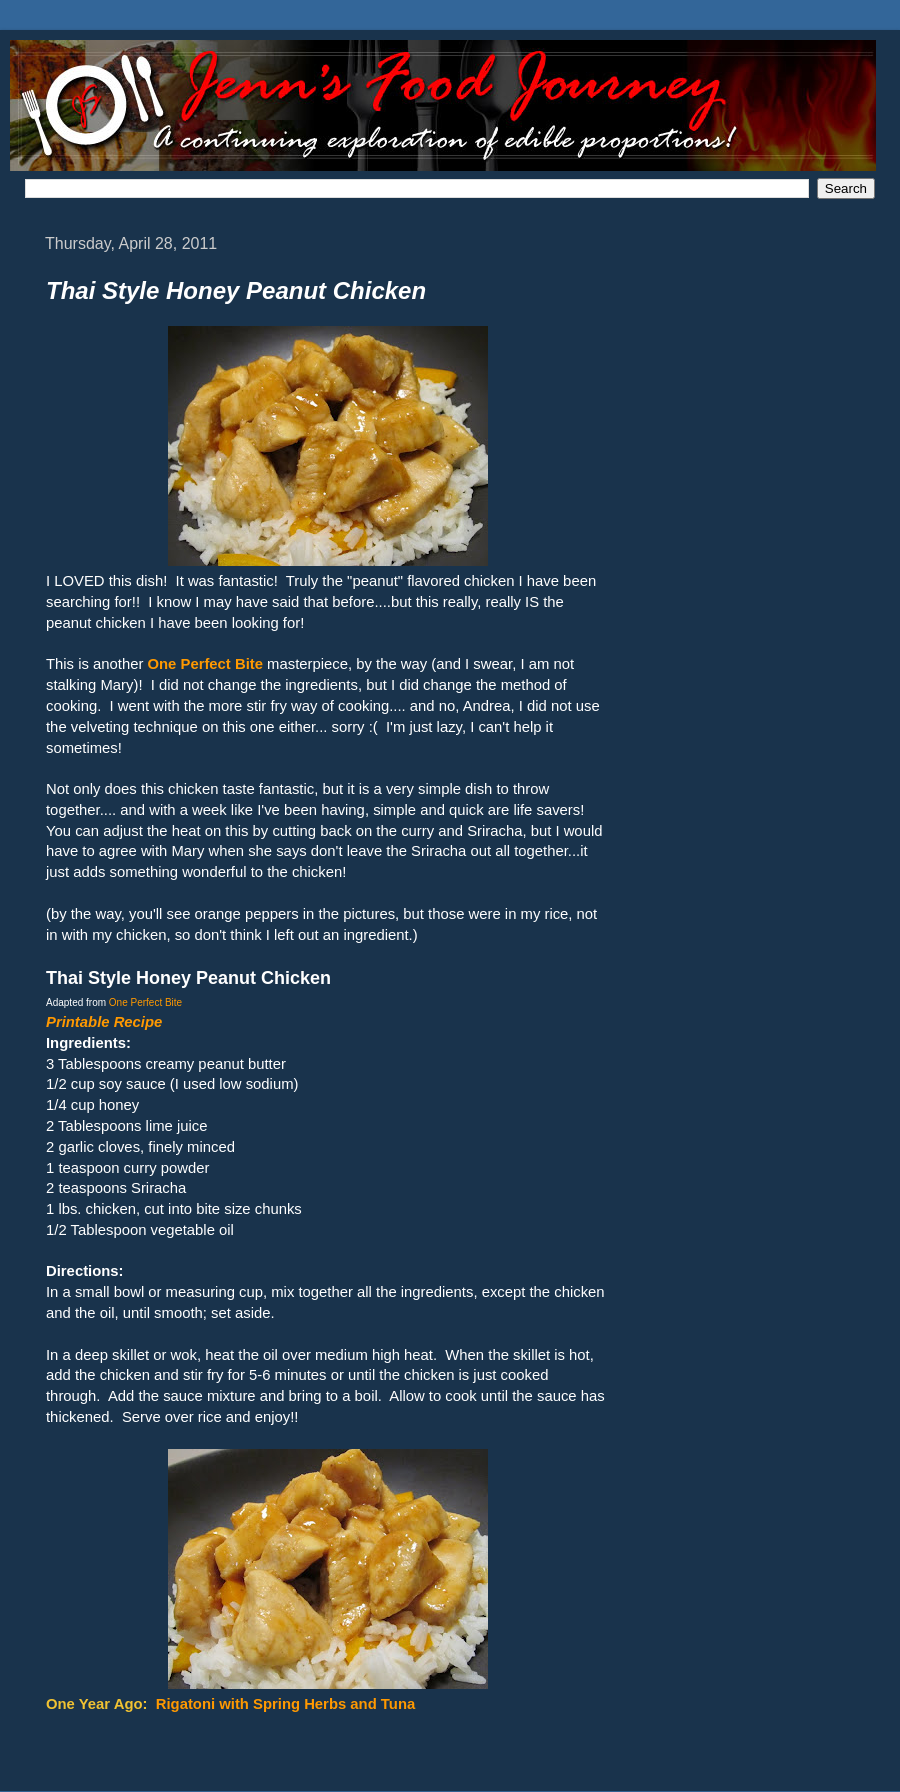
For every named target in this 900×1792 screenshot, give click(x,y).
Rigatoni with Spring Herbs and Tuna (286, 1704)
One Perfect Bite (145, 1002)
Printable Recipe (104, 1022)
